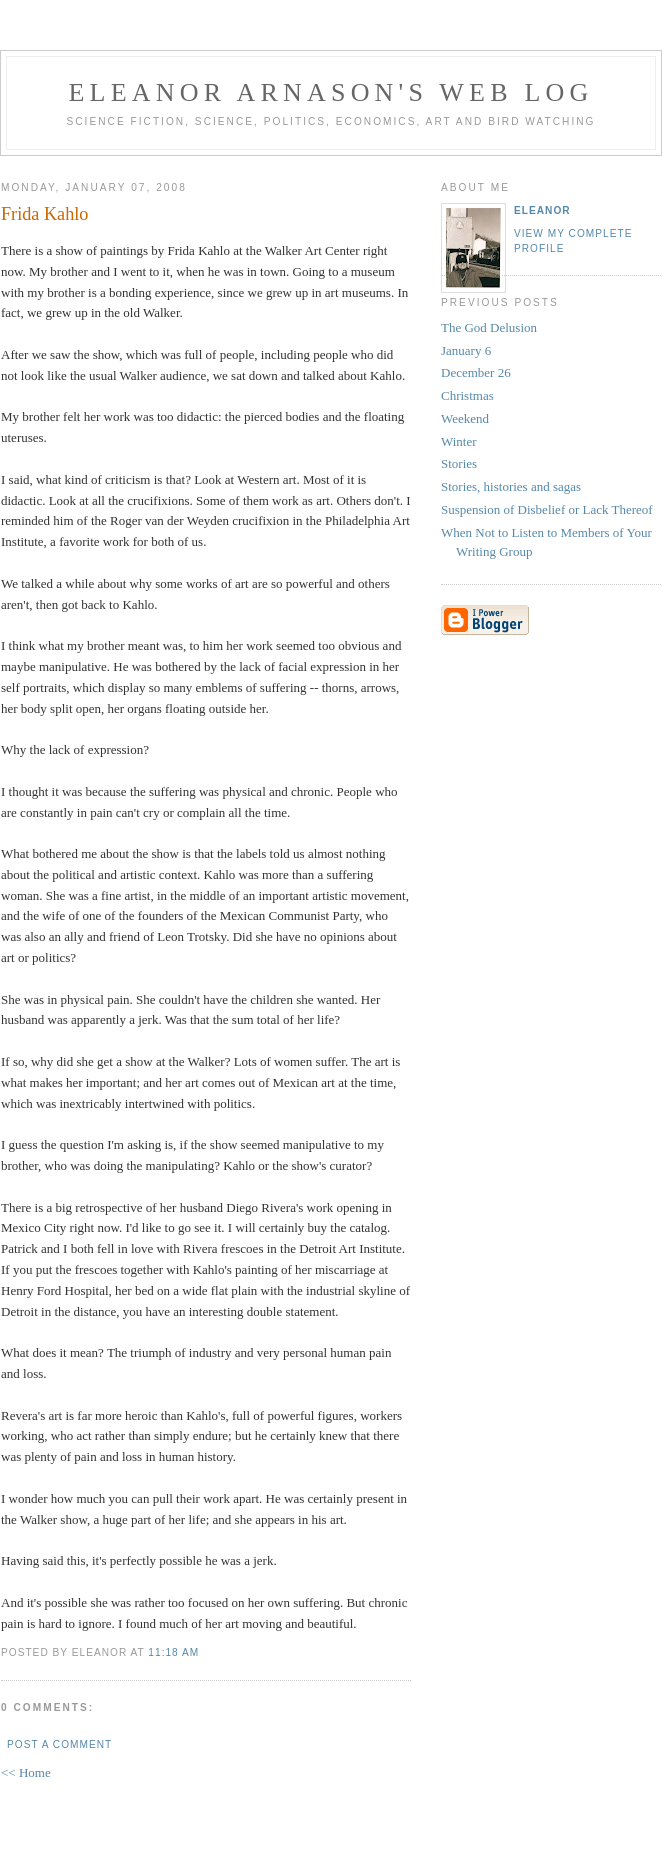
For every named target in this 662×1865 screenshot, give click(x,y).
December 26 (476, 372)
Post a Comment (59, 1744)
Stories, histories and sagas (511, 486)
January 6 (466, 350)
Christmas (467, 395)
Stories (459, 463)
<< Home (26, 1772)
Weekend (465, 418)
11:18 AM (173, 1652)
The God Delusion (489, 327)
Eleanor (542, 210)
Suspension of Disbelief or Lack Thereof (547, 509)
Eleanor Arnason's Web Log (331, 92)
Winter (459, 441)
